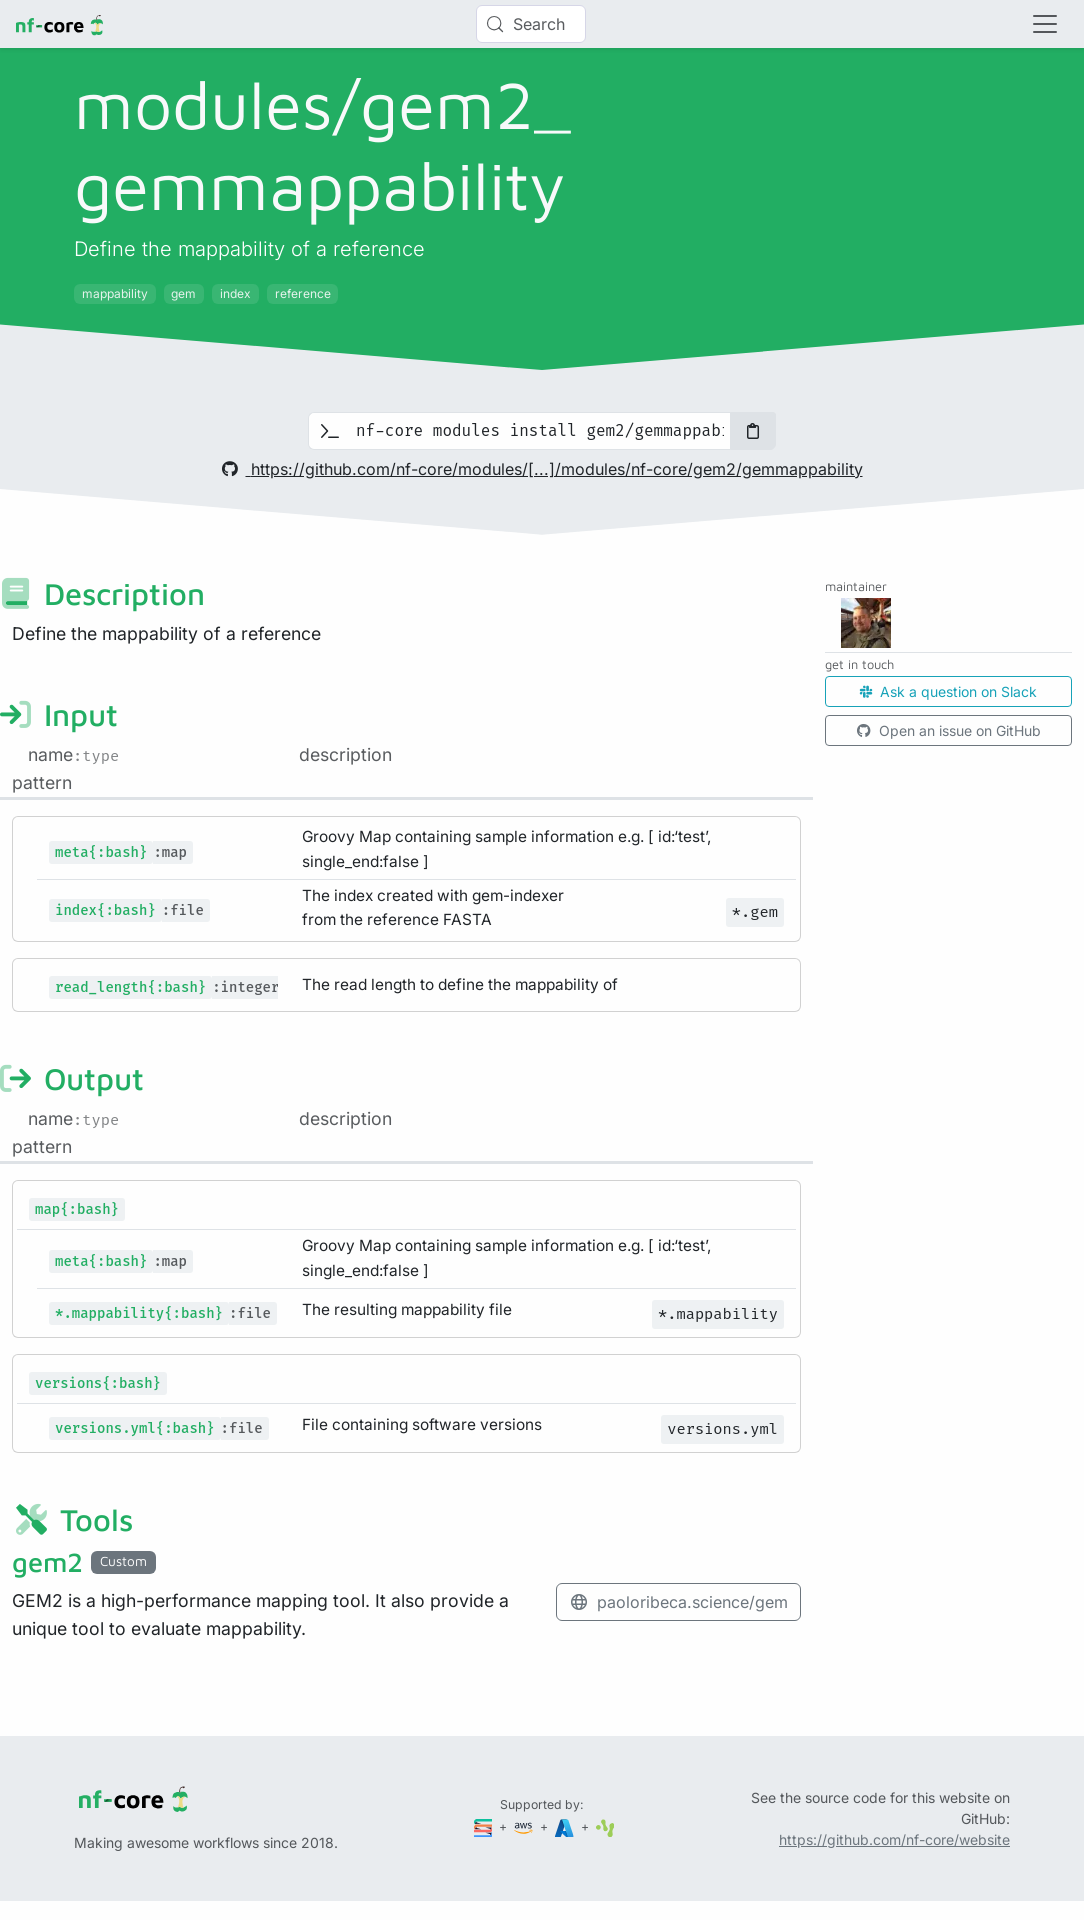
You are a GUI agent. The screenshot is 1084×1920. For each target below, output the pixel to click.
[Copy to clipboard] (753, 431)
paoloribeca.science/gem (678, 1602)
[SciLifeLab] (605, 1826)
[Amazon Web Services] (525, 1826)
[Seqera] (485, 1826)
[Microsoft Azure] (566, 1826)
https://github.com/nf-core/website (894, 1839)
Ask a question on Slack (948, 691)
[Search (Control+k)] (531, 24)
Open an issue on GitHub (949, 730)
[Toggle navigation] (1045, 24)
